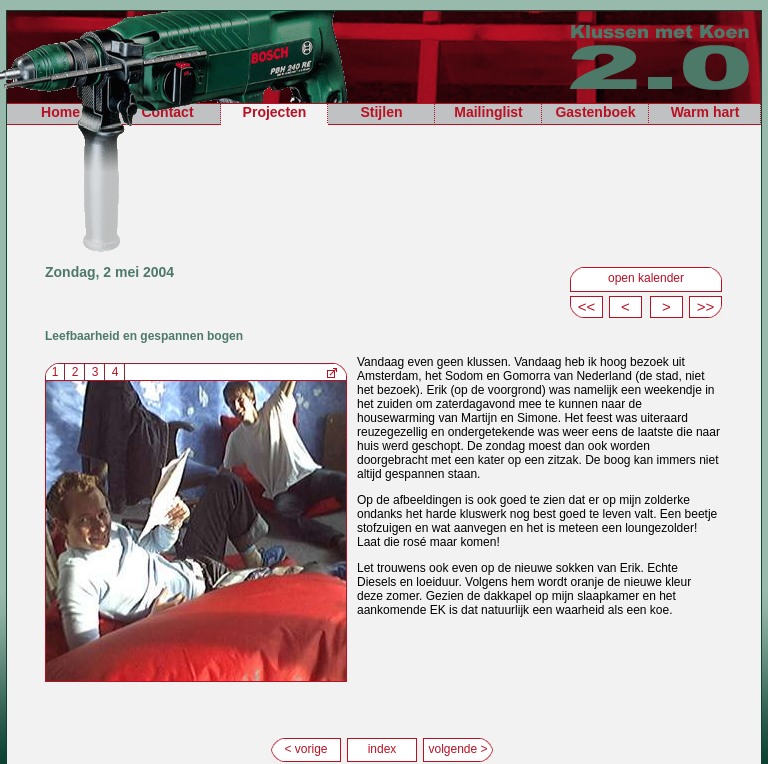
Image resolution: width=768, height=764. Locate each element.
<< (587, 306)
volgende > (457, 749)
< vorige (305, 749)
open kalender (646, 278)
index (382, 749)
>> (706, 306)
